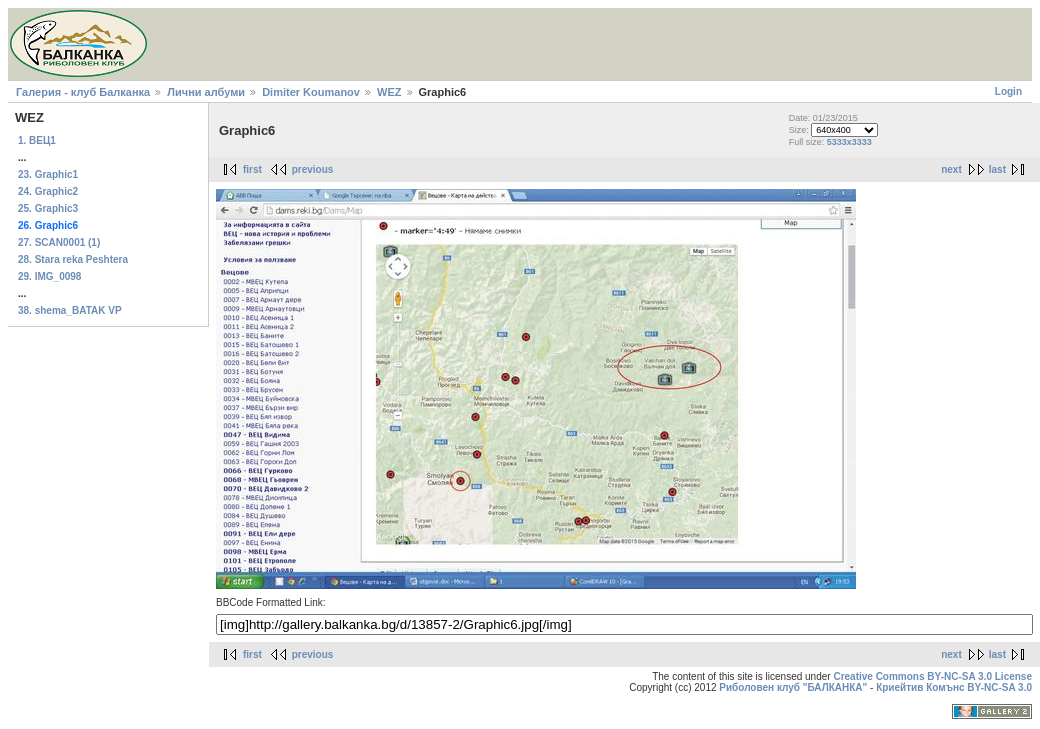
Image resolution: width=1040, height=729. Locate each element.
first (252, 169)
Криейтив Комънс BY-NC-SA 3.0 (954, 687)
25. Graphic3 (48, 208)
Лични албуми (206, 92)
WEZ (389, 92)
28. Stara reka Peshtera (73, 259)
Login (1008, 91)
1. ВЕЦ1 (37, 140)
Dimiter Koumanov (311, 92)
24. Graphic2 (48, 191)
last (997, 169)
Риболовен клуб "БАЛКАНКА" (793, 687)
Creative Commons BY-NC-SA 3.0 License (932, 676)
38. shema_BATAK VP (70, 310)
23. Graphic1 (48, 174)
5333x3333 (849, 142)
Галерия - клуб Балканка (83, 92)
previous (313, 169)
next (951, 169)
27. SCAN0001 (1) (59, 242)
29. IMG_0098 (49, 276)
